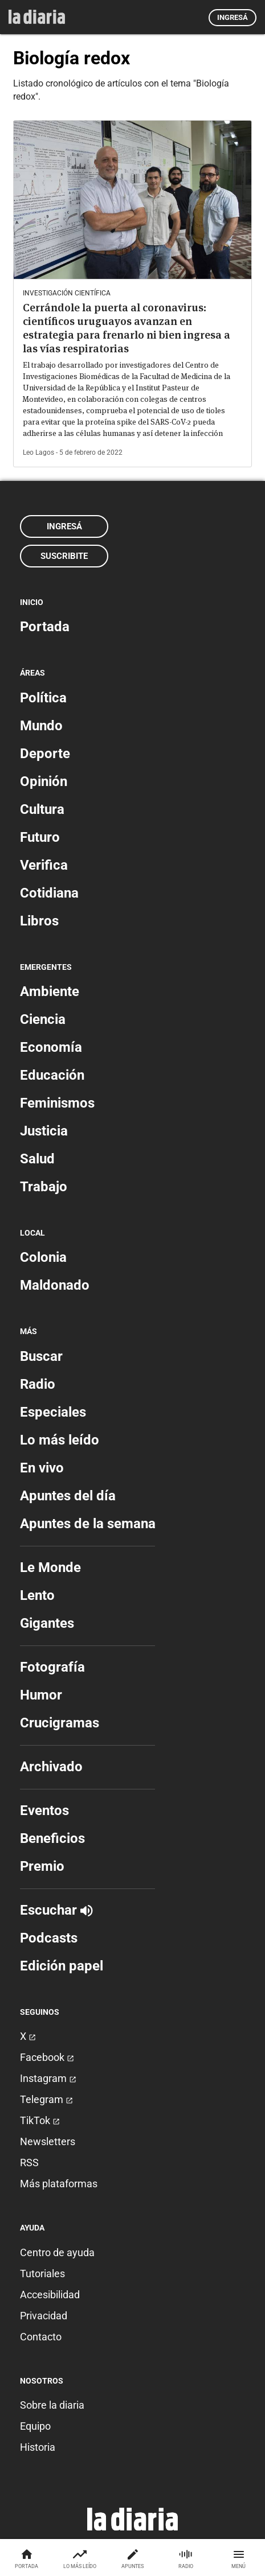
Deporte (45, 754)
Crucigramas (59, 1723)
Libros (39, 921)
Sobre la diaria (52, 2405)
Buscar (41, 1356)
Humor (41, 1695)
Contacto (41, 2337)
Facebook (47, 2057)
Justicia (44, 1131)
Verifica (44, 865)
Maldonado (54, 1285)
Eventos (44, 1810)
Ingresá (232, 17)
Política (43, 698)
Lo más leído (59, 1440)
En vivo (42, 1468)
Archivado (51, 1767)
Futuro (40, 837)
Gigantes (47, 1623)
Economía (51, 1047)
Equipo (35, 2426)
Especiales (53, 1412)
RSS (29, 2162)
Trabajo (43, 1187)
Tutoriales (42, 2273)
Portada (45, 627)
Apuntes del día (68, 1496)
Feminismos (57, 1103)
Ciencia (43, 1019)
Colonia (43, 1257)
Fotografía (52, 1667)
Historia (37, 2447)
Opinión (43, 781)
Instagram (48, 2078)
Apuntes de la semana (88, 1524)
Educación (52, 1075)
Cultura (42, 809)
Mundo (41, 726)
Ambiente (49, 991)
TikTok (40, 2120)
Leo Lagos (38, 452)
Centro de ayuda (57, 2252)
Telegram (46, 2099)
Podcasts (49, 1938)
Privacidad (43, 2316)
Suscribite (64, 556)
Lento (37, 1595)
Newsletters (47, 2141)
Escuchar (56, 1910)
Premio (42, 1866)
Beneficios (52, 1838)
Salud (37, 1159)
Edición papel (61, 1966)
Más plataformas (58, 2184)
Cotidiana (49, 893)
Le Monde (50, 1567)
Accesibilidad (50, 2295)
